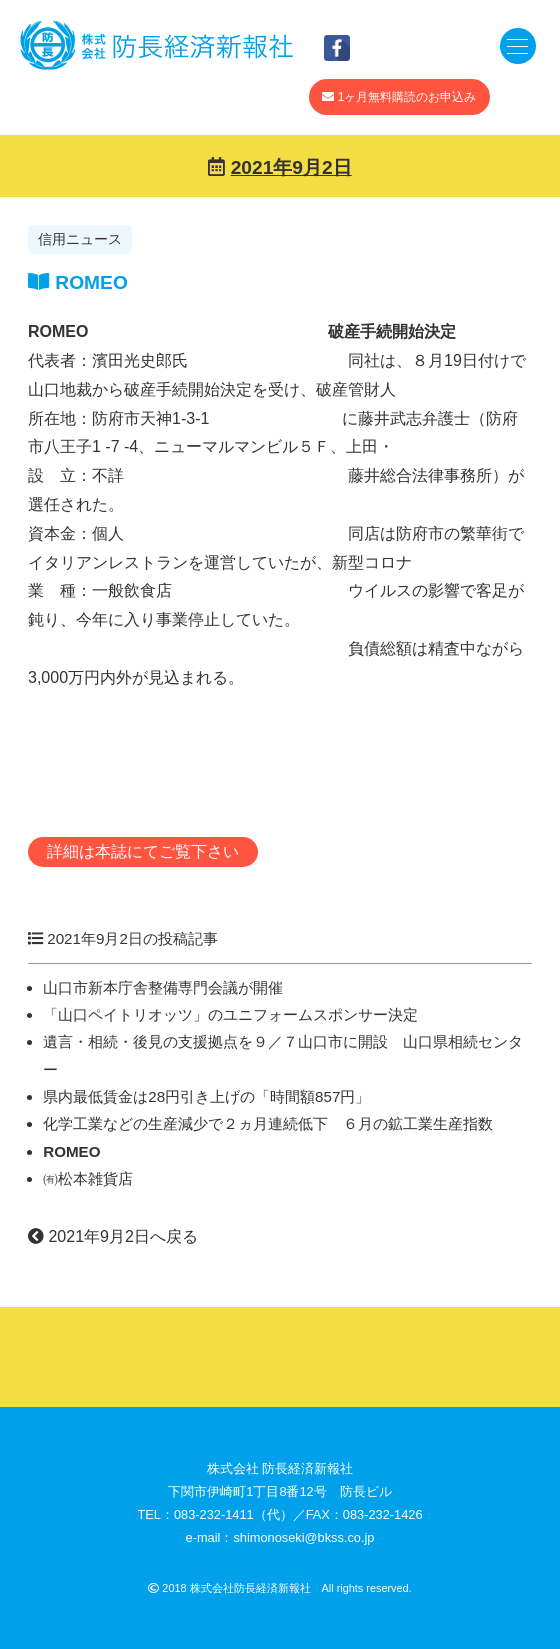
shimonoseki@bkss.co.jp (303, 1537)
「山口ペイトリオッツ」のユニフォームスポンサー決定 (230, 1014)
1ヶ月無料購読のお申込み (399, 97)
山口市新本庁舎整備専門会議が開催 (163, 987)
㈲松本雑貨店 (88, 1178)
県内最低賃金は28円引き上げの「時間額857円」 (206, 1096)
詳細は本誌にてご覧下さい (143, 851)
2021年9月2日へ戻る (113, 1236)
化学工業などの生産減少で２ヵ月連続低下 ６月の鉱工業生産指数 (268, 1123)
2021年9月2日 (291, 167)
